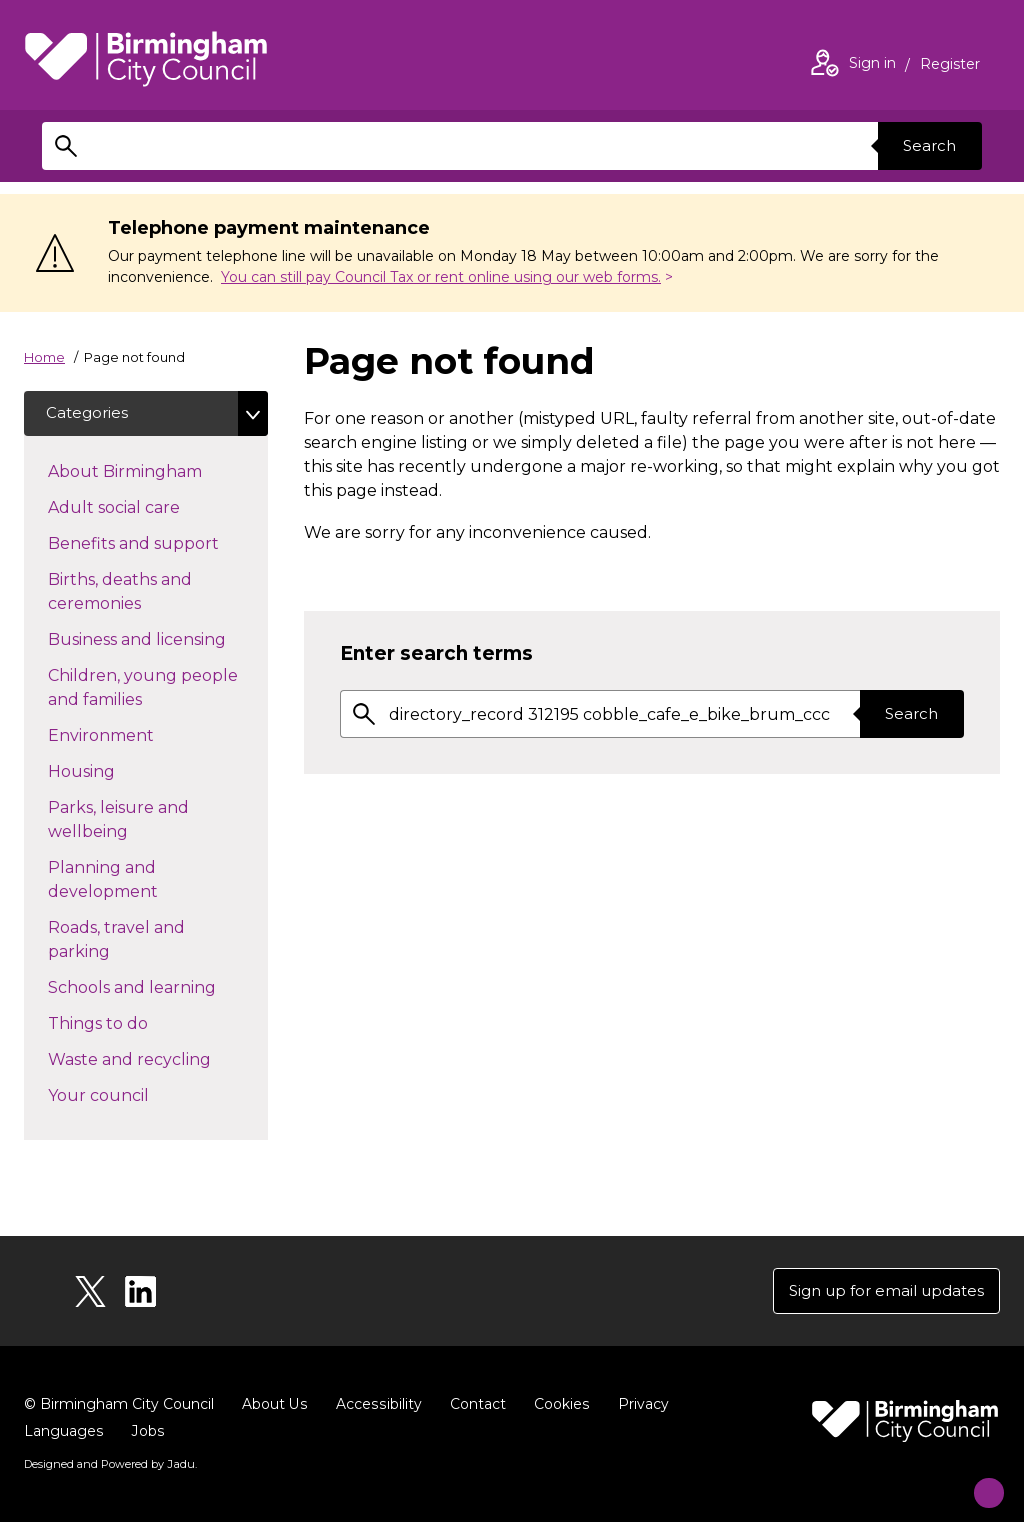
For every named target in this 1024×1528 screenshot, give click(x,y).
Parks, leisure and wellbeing (123, 822)
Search (926, 145)
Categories (90, 414)
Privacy (639, 1411)
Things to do (133, 1025)
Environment (136, 737)
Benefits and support (158, 545)
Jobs (147, 1438)
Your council (134, 1097)
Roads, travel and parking (116, 942)
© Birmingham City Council (119, 1411)
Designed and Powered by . (109, 1471)
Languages (63, 1438)
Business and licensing (158, 641)
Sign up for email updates (879, 1295)
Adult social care (149, 509)
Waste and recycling (158, 1061)
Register (950, 66)
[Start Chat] (976, 1480)
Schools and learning (158, 989)
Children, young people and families (143, 690)
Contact (475, 1411)
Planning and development (138, 882)
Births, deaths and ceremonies (130, 594)
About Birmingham (158, 473)
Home (44, 357)
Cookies (558, 1411)
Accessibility (377, 1411)
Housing (117, 773)
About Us (274, 1411)
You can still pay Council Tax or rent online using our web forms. (441, 277)
